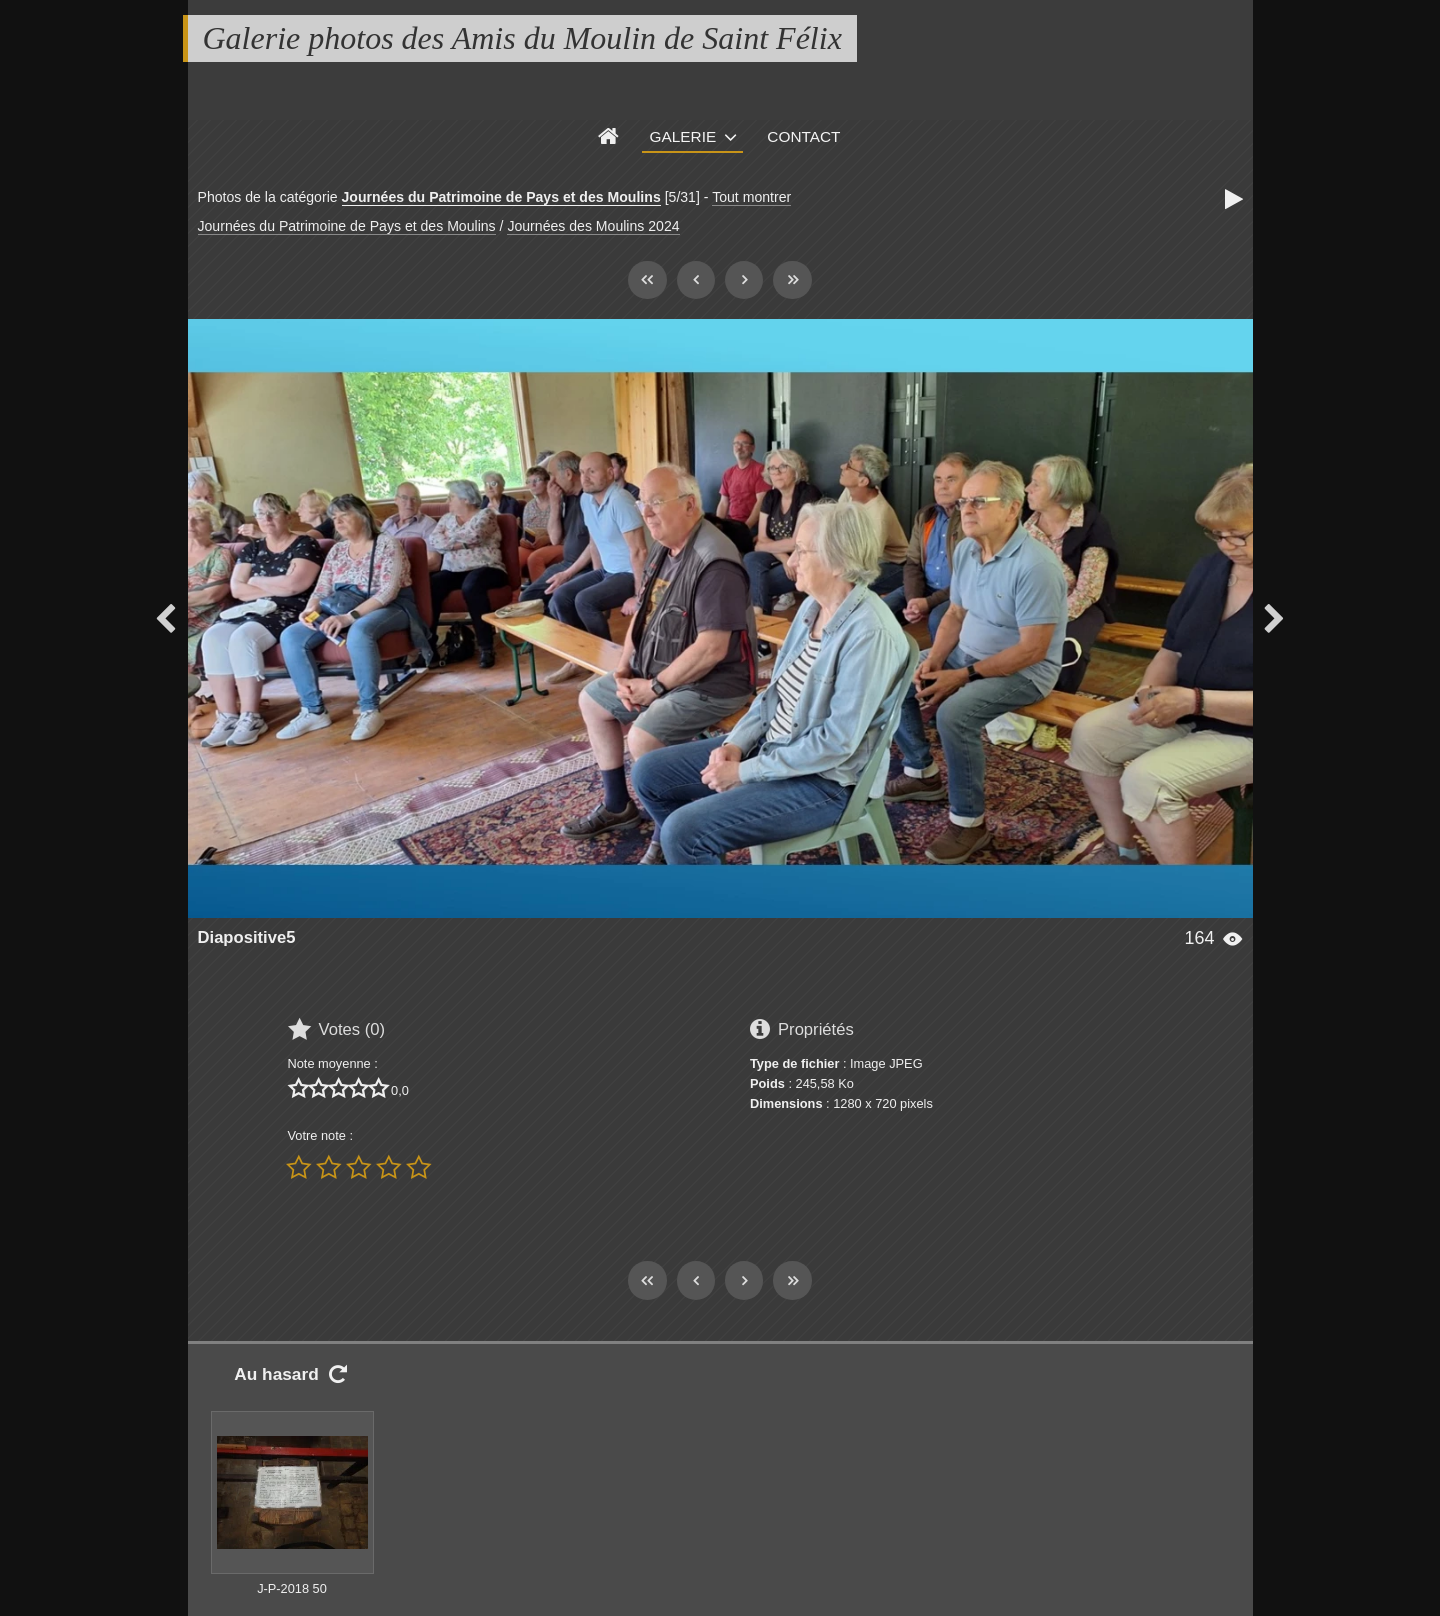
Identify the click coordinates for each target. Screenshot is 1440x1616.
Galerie (683, 136)
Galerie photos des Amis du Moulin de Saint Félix (522, 38)
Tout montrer (751, 197)
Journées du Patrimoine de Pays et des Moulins (501, 197)
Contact (803, 136)
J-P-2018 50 (292, 1588)
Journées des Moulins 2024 (593, 226)
